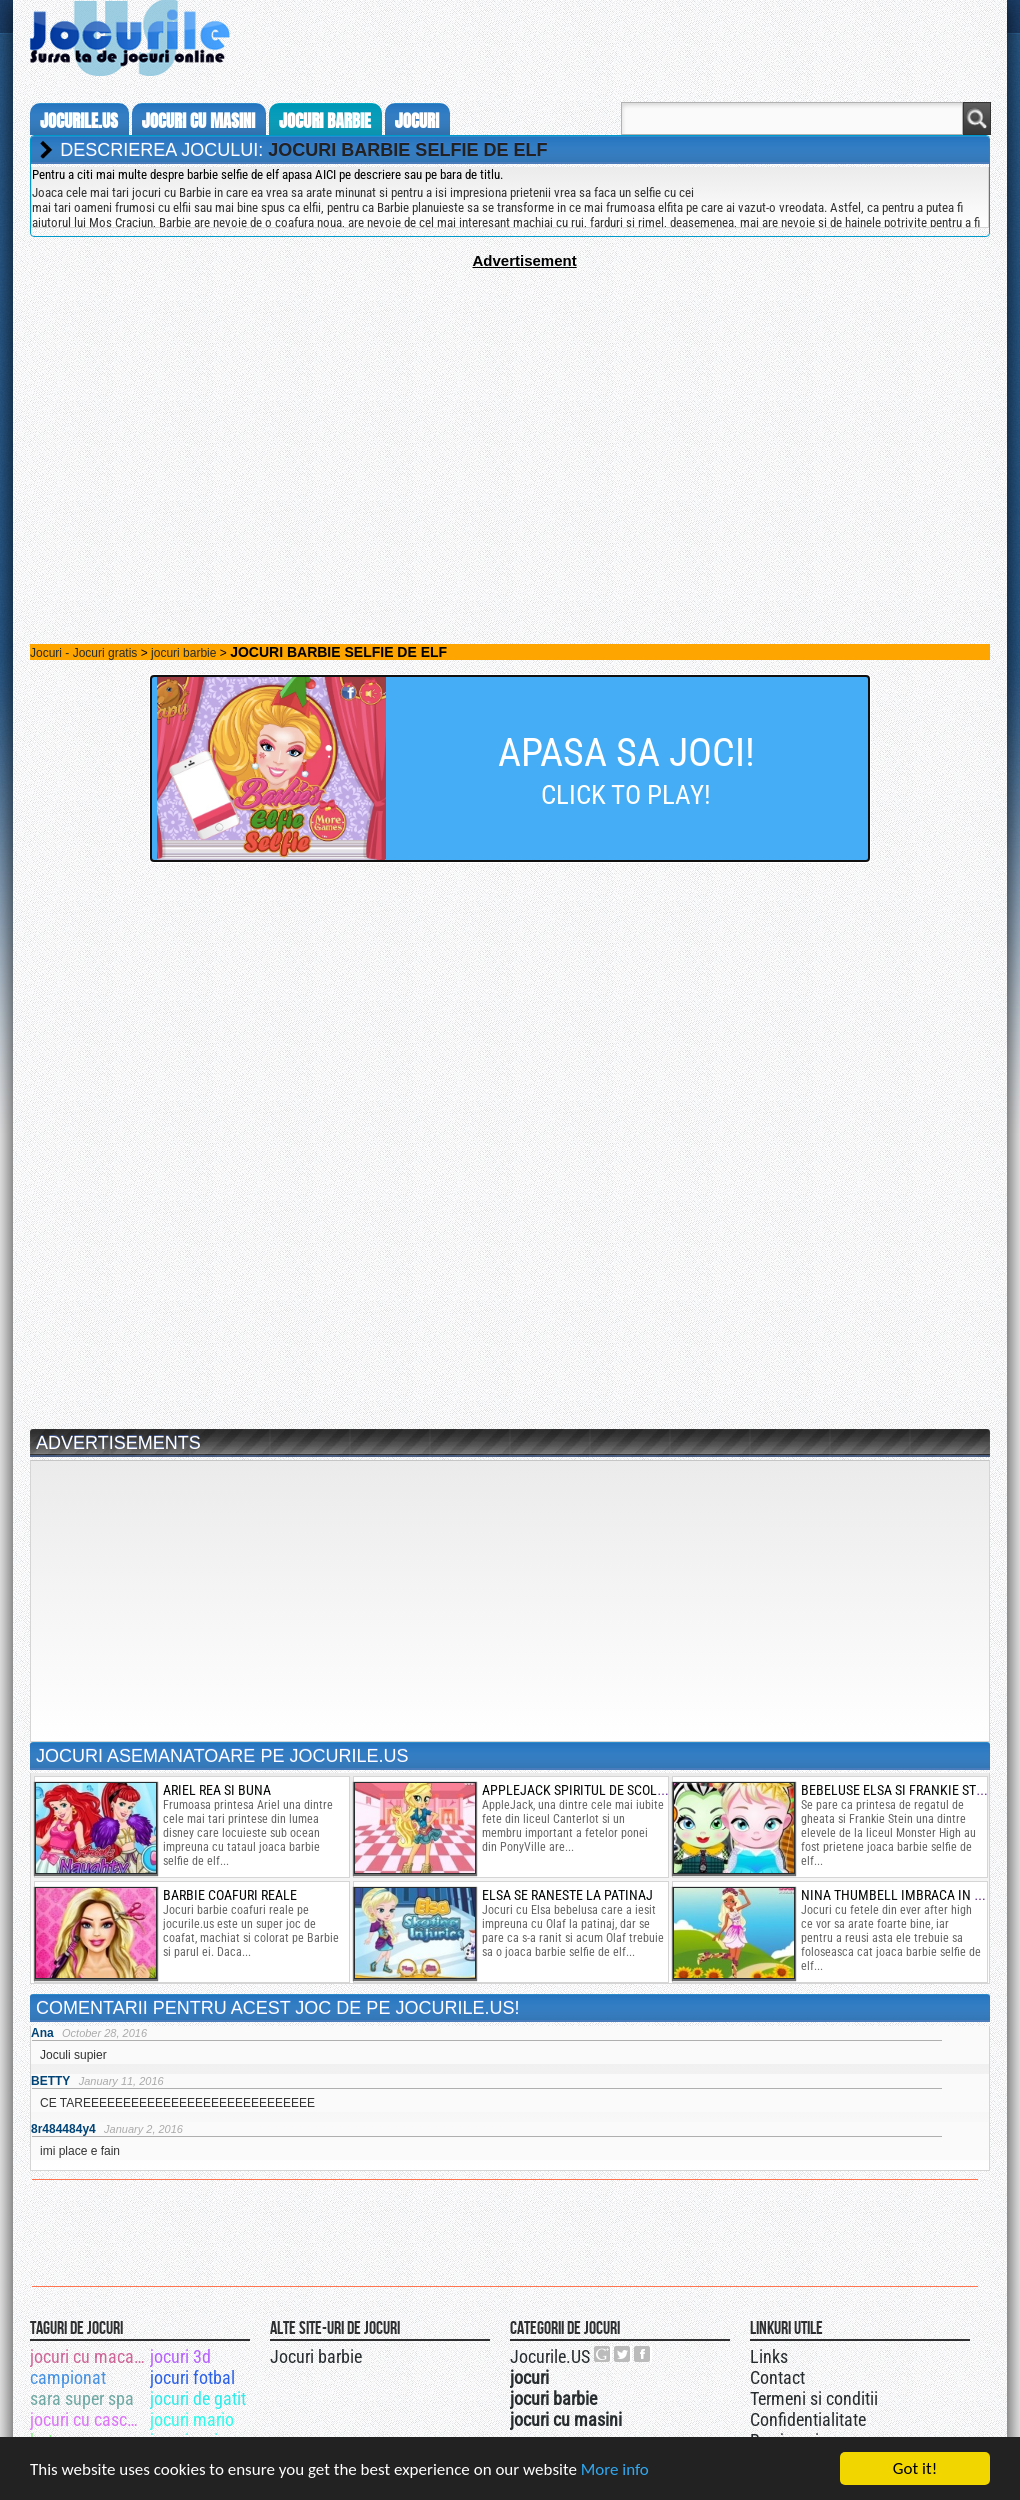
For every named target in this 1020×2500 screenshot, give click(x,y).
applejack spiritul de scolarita (586, 1790)
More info (615, 2469)
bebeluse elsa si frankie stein (898, 1790)
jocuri (417, 121)
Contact (777, 2377)
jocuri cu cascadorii (88, 2419)
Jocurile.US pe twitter (623, 2354)
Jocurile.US (550, 2356)
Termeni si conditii (814, 2398)
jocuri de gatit (198, 2398)
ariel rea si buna (217, 1790)
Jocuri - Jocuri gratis (83, 653)
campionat (68, 2377)
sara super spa (82, 2398)
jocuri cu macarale (88, 2356)
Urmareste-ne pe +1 (603, 2354)
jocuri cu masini (198, 121)
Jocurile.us (79, 121)
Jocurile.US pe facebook (643, 2354)
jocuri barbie (325, 121)
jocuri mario (192, 2419)
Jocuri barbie (316, 2356)
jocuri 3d (180, 2356)
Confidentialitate (808, 2419)
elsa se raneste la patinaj (567, 1895)
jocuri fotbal (192, 2377)
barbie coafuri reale (230, 1895)
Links (769, 2356)
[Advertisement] (510, 409)
